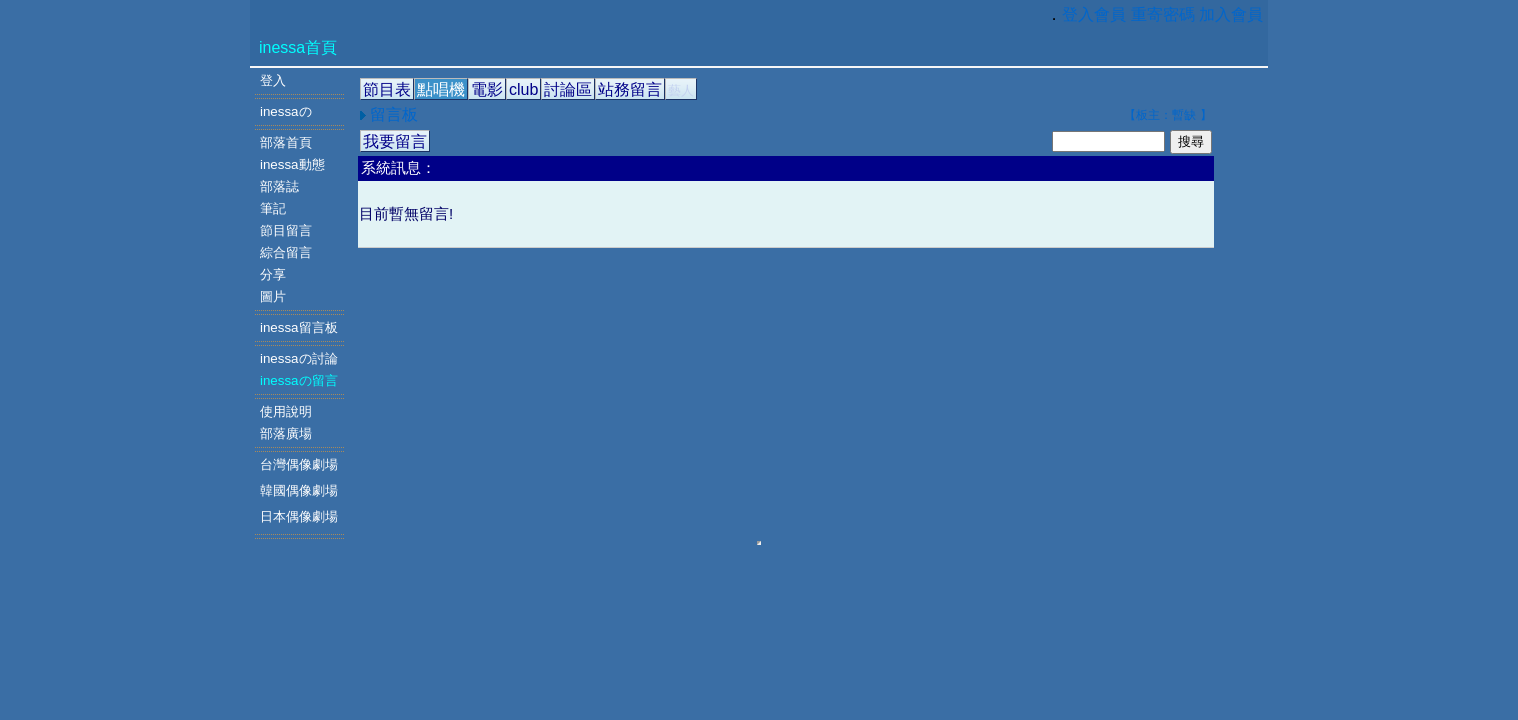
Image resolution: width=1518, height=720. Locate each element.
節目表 (387, 89)
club (523, 89)
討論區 (568, 89)
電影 (487, 89)
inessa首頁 (298, 47)
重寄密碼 (1163, 14)
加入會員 (1231, 14)
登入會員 (1094, 14)
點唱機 (441, 89)
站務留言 (630, 89)
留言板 (392, 114)
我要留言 (395, 141)
